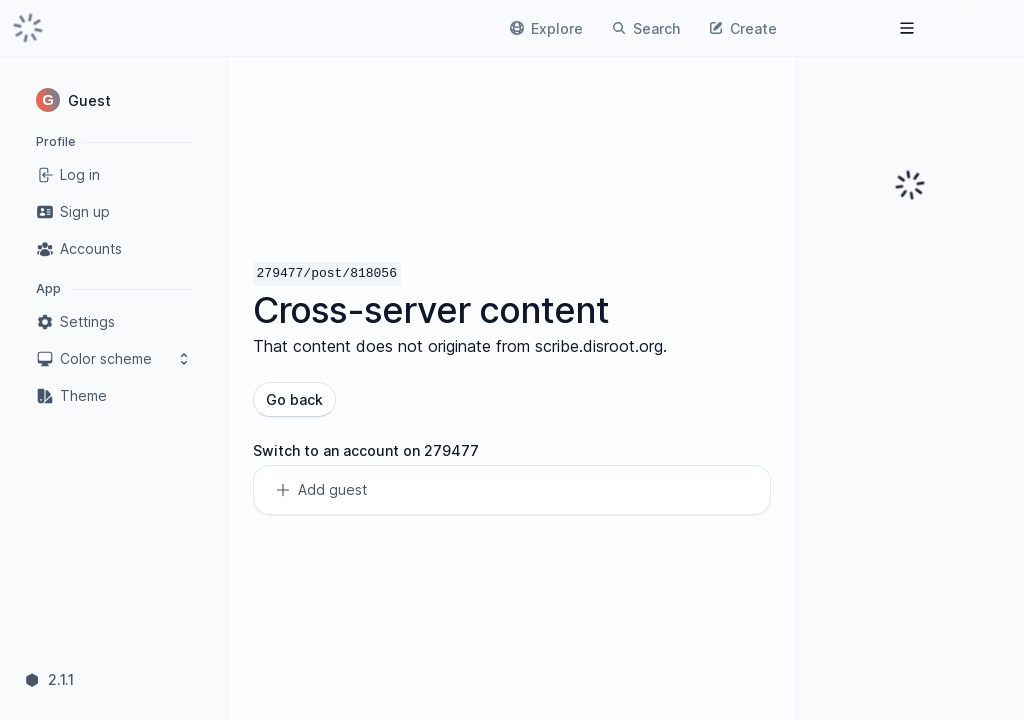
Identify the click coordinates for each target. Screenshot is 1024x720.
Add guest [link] (320, 490)
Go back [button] (294, 399)
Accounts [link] (79, 249)
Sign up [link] (73, 212)
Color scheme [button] (114, 359)
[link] (28, 28)
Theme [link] (71, 396)
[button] (114, 100)
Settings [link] (75, 322)
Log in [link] (68, 175)
